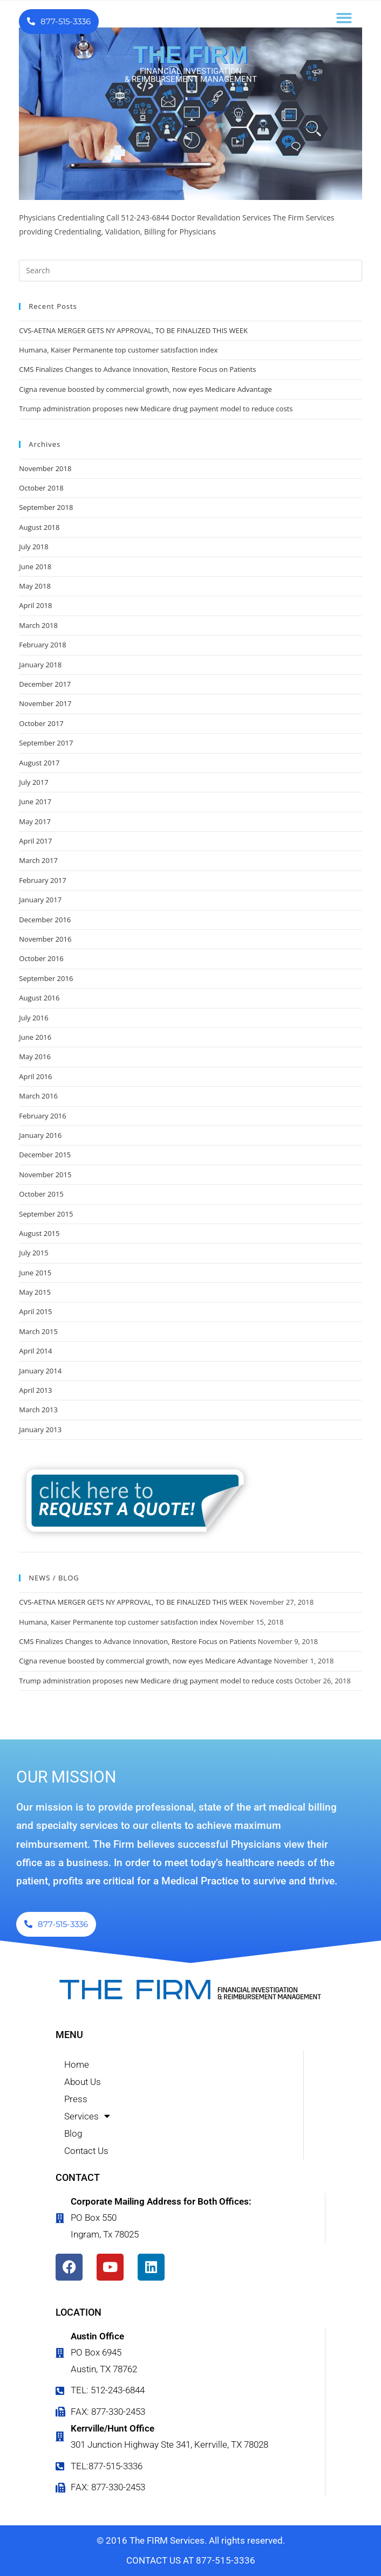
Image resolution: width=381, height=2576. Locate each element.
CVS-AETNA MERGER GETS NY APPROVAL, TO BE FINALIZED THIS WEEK (133, 330)
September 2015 (46, 1214)
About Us (82, 2081)
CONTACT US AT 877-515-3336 (190, 2560)
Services (87, 2116)
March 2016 (38, 1096)
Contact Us (86, 2150)
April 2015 (35, 1311)
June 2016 (35, 1037)
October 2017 (41, 723)
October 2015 (41, 1194)
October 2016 (41, 958)
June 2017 (35, 801)
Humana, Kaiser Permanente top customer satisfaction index (118, 350)
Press (75, 2099)
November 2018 (45, 468)
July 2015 (33, 1253)
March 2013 (38, 1409)
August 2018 (39, 527)
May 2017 (35, 821)
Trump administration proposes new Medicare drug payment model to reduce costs (155, 408)
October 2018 (41, 488)
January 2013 (40, 1429)
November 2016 (45, 939)
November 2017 (45, 703)
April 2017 (35, 841)
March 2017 (38, 860)
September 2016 (46, 978)
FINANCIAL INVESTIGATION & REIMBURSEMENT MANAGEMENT (191, 75)
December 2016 (45, 919)
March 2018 (38, 625)
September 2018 (46, 507)
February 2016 (42, 1116)
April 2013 (35, 1390)
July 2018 (33, 546)
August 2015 (39, 1233)
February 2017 (42, 880)
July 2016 (33, 1018)
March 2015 (38, 1331)
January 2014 (40, 1371)
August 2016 (39, 998)
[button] (344, 18)
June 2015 (35, 1272)
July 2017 (33, 782)
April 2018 (35, 605)
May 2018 (35, 586)
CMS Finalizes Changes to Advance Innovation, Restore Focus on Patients (137, 369)
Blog (73, 2133)
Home (76, 2064)
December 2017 (45, 684)
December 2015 (45, 1154)
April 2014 (35, 1351)
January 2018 (40, 664)
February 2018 (42, 645)
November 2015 (45, 1174)
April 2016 (35, 1076)
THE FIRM (190, 54)
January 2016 (40, 1135)
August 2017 (39, 763)
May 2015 (35, 1292)
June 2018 (35, 566)
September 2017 (46, 743)
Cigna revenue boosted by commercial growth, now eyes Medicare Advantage (145, 389)
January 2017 (40, 899)
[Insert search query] (190, 270)
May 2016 (35, 1056)
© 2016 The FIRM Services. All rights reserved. (191, 2540)
